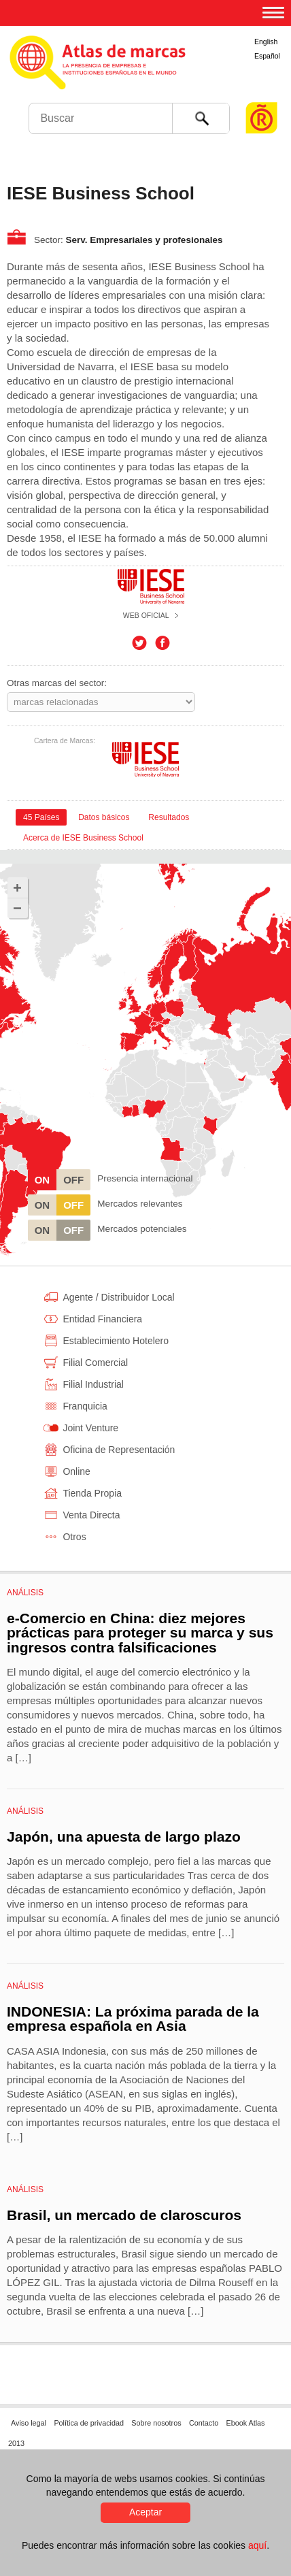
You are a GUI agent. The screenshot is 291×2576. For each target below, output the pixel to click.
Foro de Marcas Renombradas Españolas (261, 92)
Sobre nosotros (156, 2423)
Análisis (25, 1592)
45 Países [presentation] (41, 817)
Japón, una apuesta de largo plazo (124, 1836)
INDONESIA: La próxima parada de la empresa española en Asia (133, 2019)
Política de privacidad (89, 2423)
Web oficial (146, 615)
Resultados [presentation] (168, 817)
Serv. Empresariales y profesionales (144, 240)
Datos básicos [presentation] (103, 817)
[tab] (41, 817)
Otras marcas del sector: (57, 683)
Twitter (139, 643)
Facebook (162, 643)
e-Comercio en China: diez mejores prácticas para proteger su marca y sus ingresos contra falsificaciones (140, 1632)
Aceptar (145, 2512)
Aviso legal (28, 2423)
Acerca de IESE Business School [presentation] (83, 838)
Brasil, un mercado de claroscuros (124, 2215)
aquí (257, 2545)
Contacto (203, 2423)
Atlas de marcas (144, 75)
